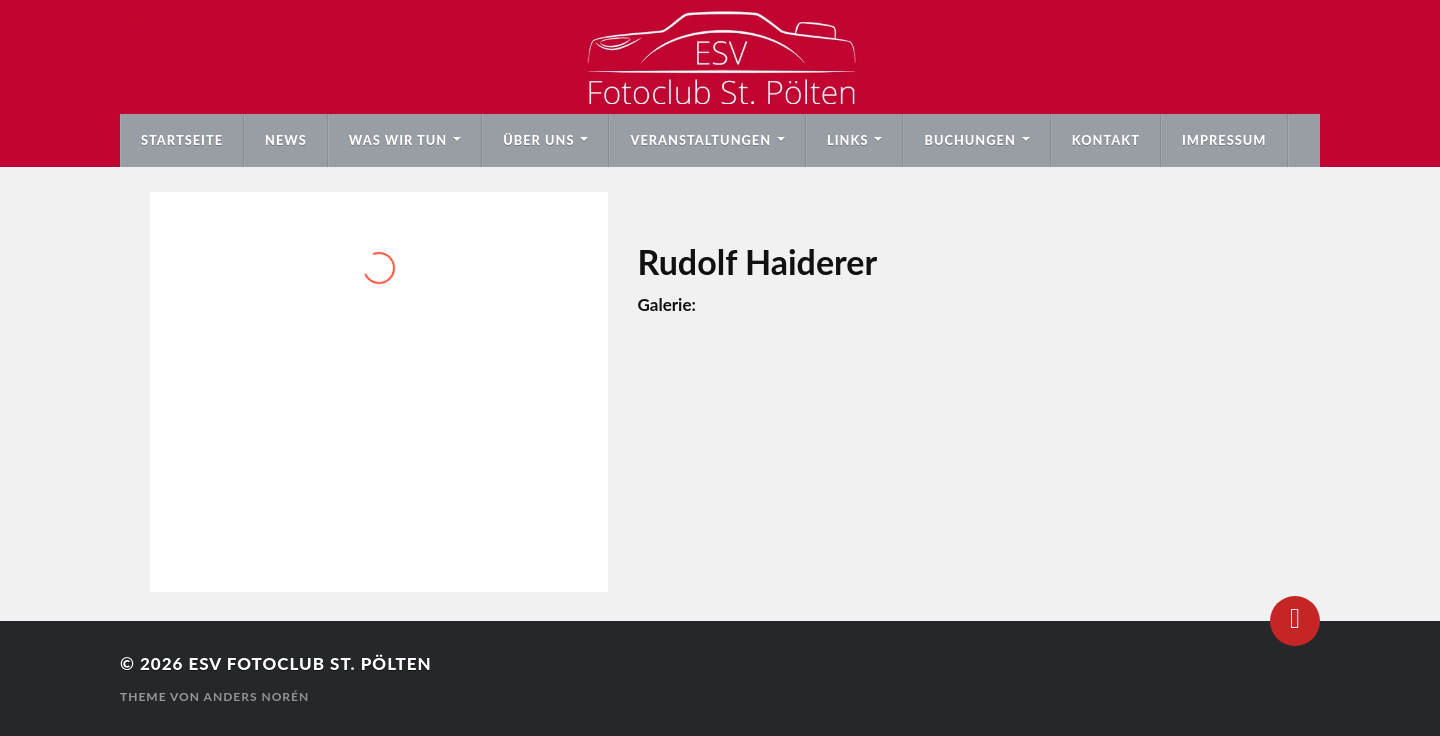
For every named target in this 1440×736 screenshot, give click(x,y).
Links (847, 140)
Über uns (538, 140)
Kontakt (1106, 140)
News (286, 140)
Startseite (182, 140)
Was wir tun (398, 140)
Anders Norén (257, 696)
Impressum (1224, 140)
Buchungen (969, 140)
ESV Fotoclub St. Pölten (309, 663)
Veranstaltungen (700, 140)
